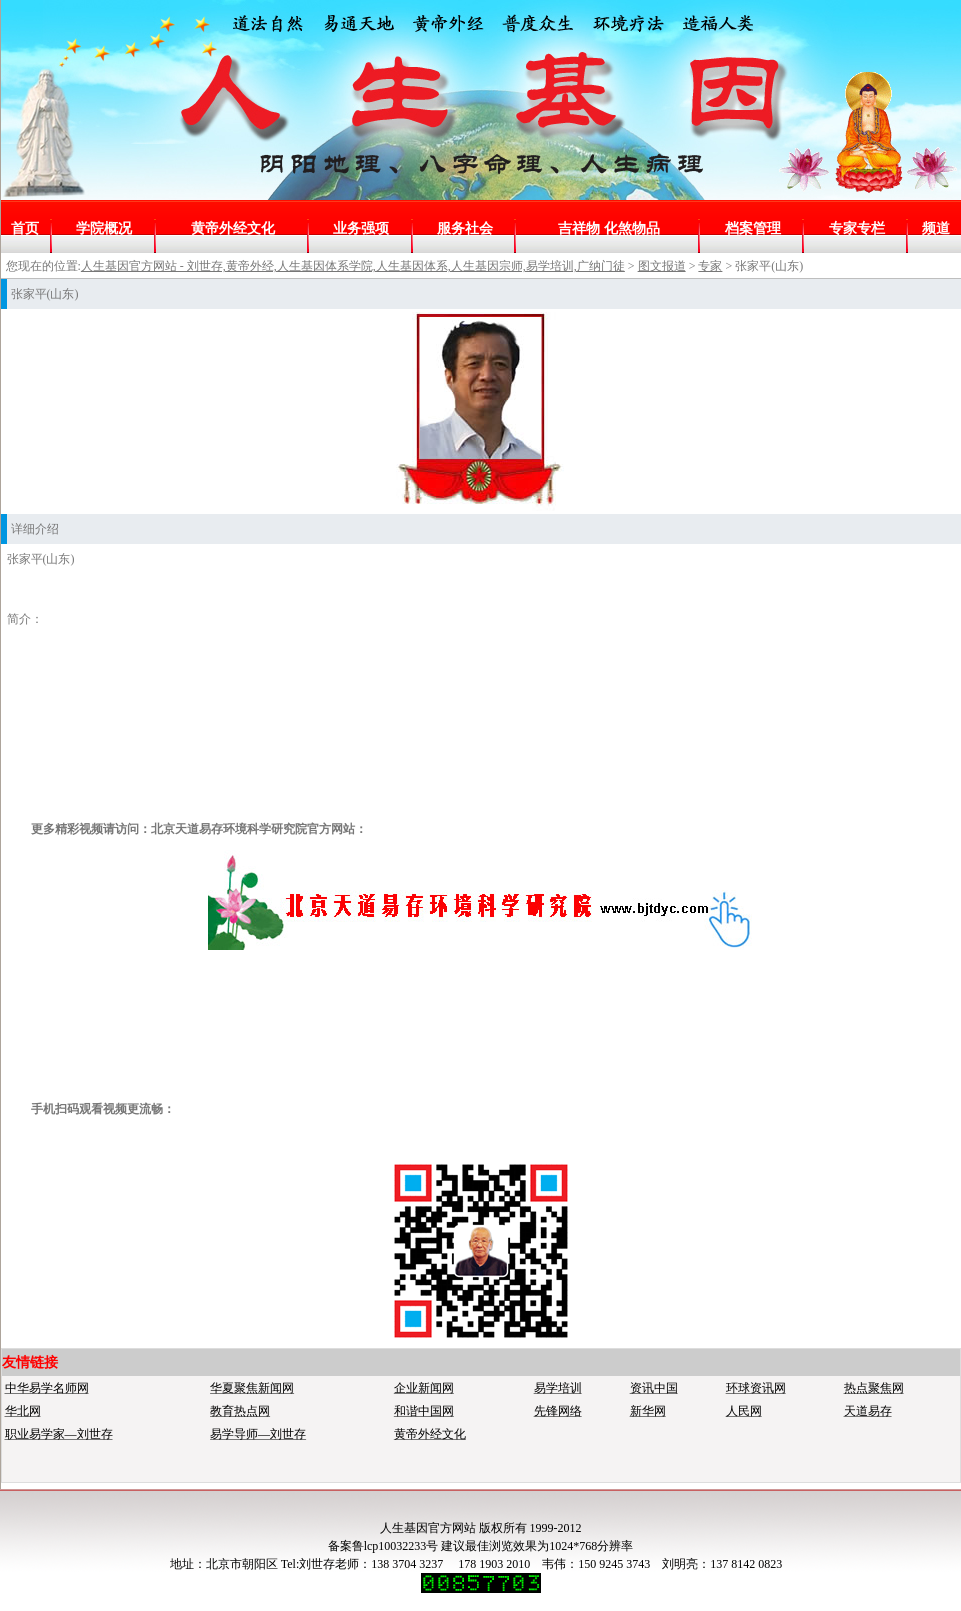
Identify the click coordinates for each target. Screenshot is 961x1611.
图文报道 (662, 266)
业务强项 (361, 228)
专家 (710, 266)
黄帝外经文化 (233, 228)
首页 (25, 228)
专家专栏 (857, 228)
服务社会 (465, 228)
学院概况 (104, 228)
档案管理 (753, 228)
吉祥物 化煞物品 (609, 228)
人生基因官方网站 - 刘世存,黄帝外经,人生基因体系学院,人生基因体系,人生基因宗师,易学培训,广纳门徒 (353, 266)
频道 (936, 228)
